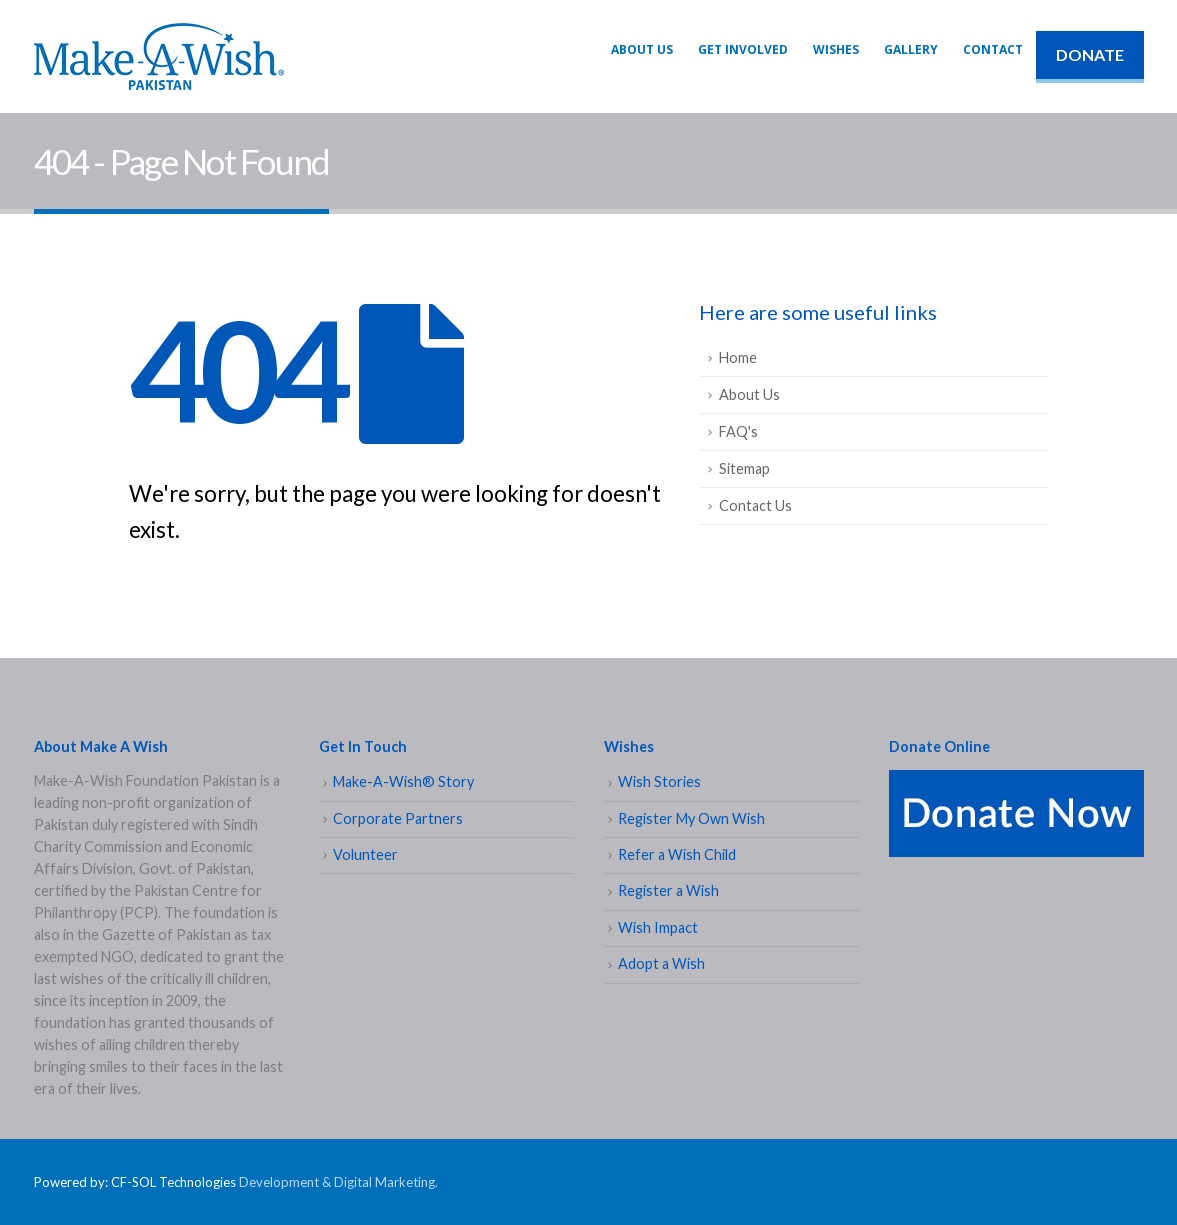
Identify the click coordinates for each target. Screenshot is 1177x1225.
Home (738, 357)
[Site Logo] (159, 56)
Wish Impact (658, 927)
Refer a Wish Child (677, 854)
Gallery (911, 49)
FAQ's (738, 431)
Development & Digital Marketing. (338, 1182)
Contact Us (755, 505)
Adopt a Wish (661, 963)
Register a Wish (668, 890)
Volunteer (365, 854)
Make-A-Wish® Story (403, 781)
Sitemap (744, 468)
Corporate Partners (398, 818)
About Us (642, 49)
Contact (993, 49)
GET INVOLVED (743, 49)
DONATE (1090, 54)
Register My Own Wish (691, 818)
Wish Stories (659, 781)
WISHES (836, 49)
